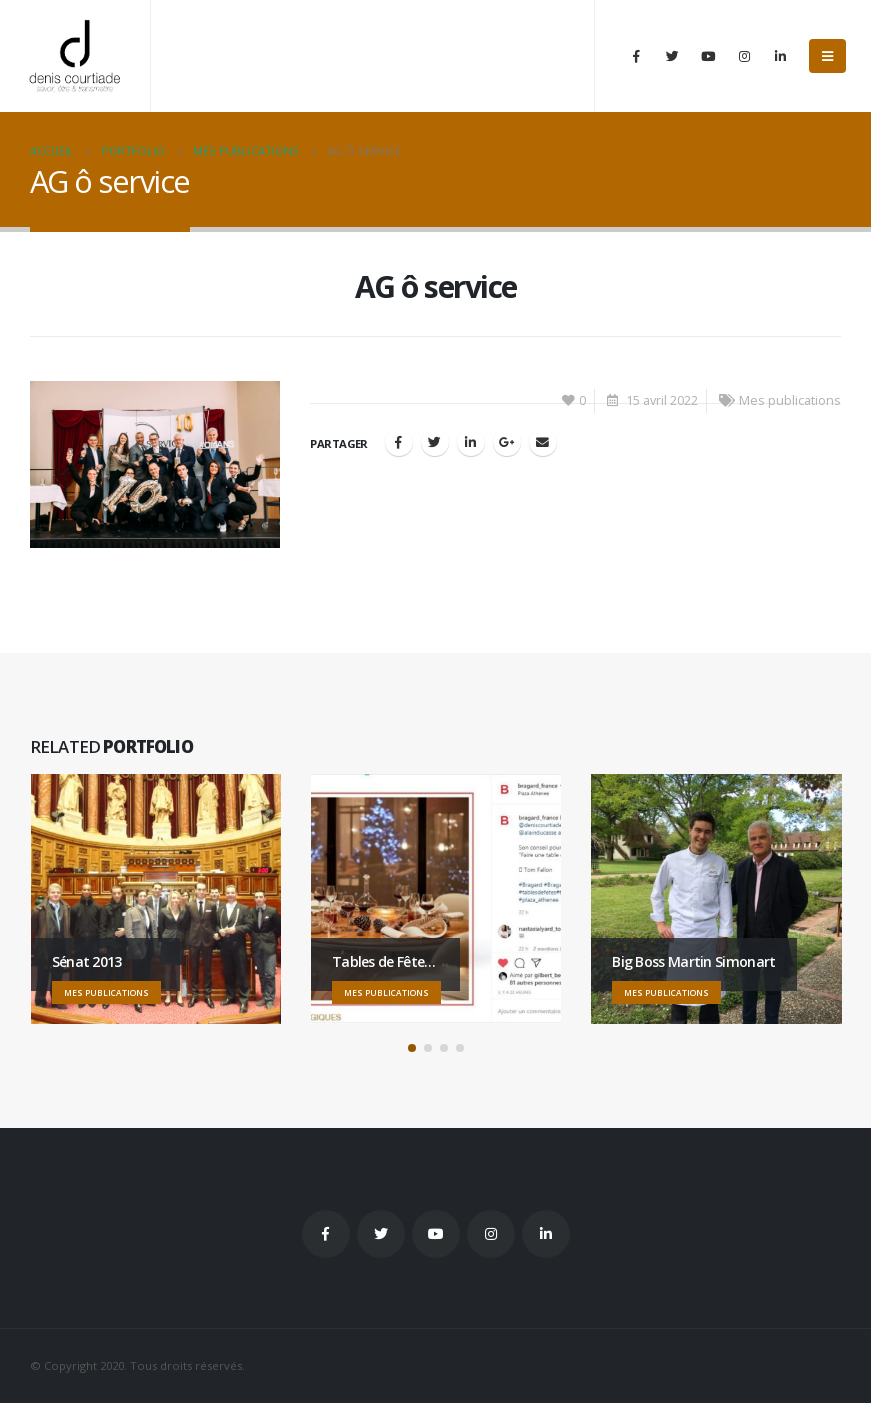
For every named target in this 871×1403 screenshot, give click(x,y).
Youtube (436, 1234)
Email (543, 442)
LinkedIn (471, 442)
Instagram (491, 1234)
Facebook (399, 442)
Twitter (381, 1234)
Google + (507, 442)
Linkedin (546, 1234)
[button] (412, 1048)
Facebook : (326, 1234)
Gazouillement (435, 442)
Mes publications (790, 400)
